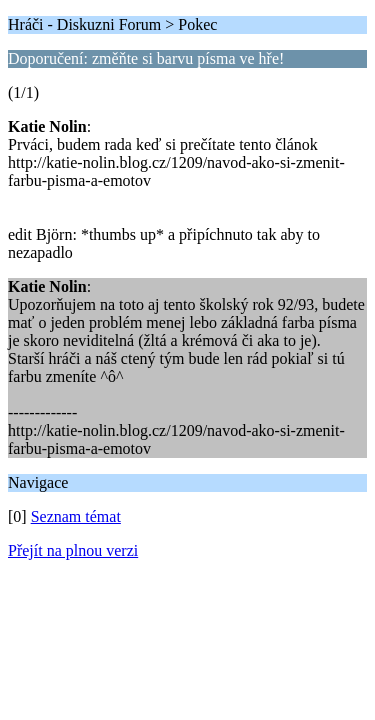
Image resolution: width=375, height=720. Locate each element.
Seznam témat (76, 516)
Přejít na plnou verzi (73, 550)
